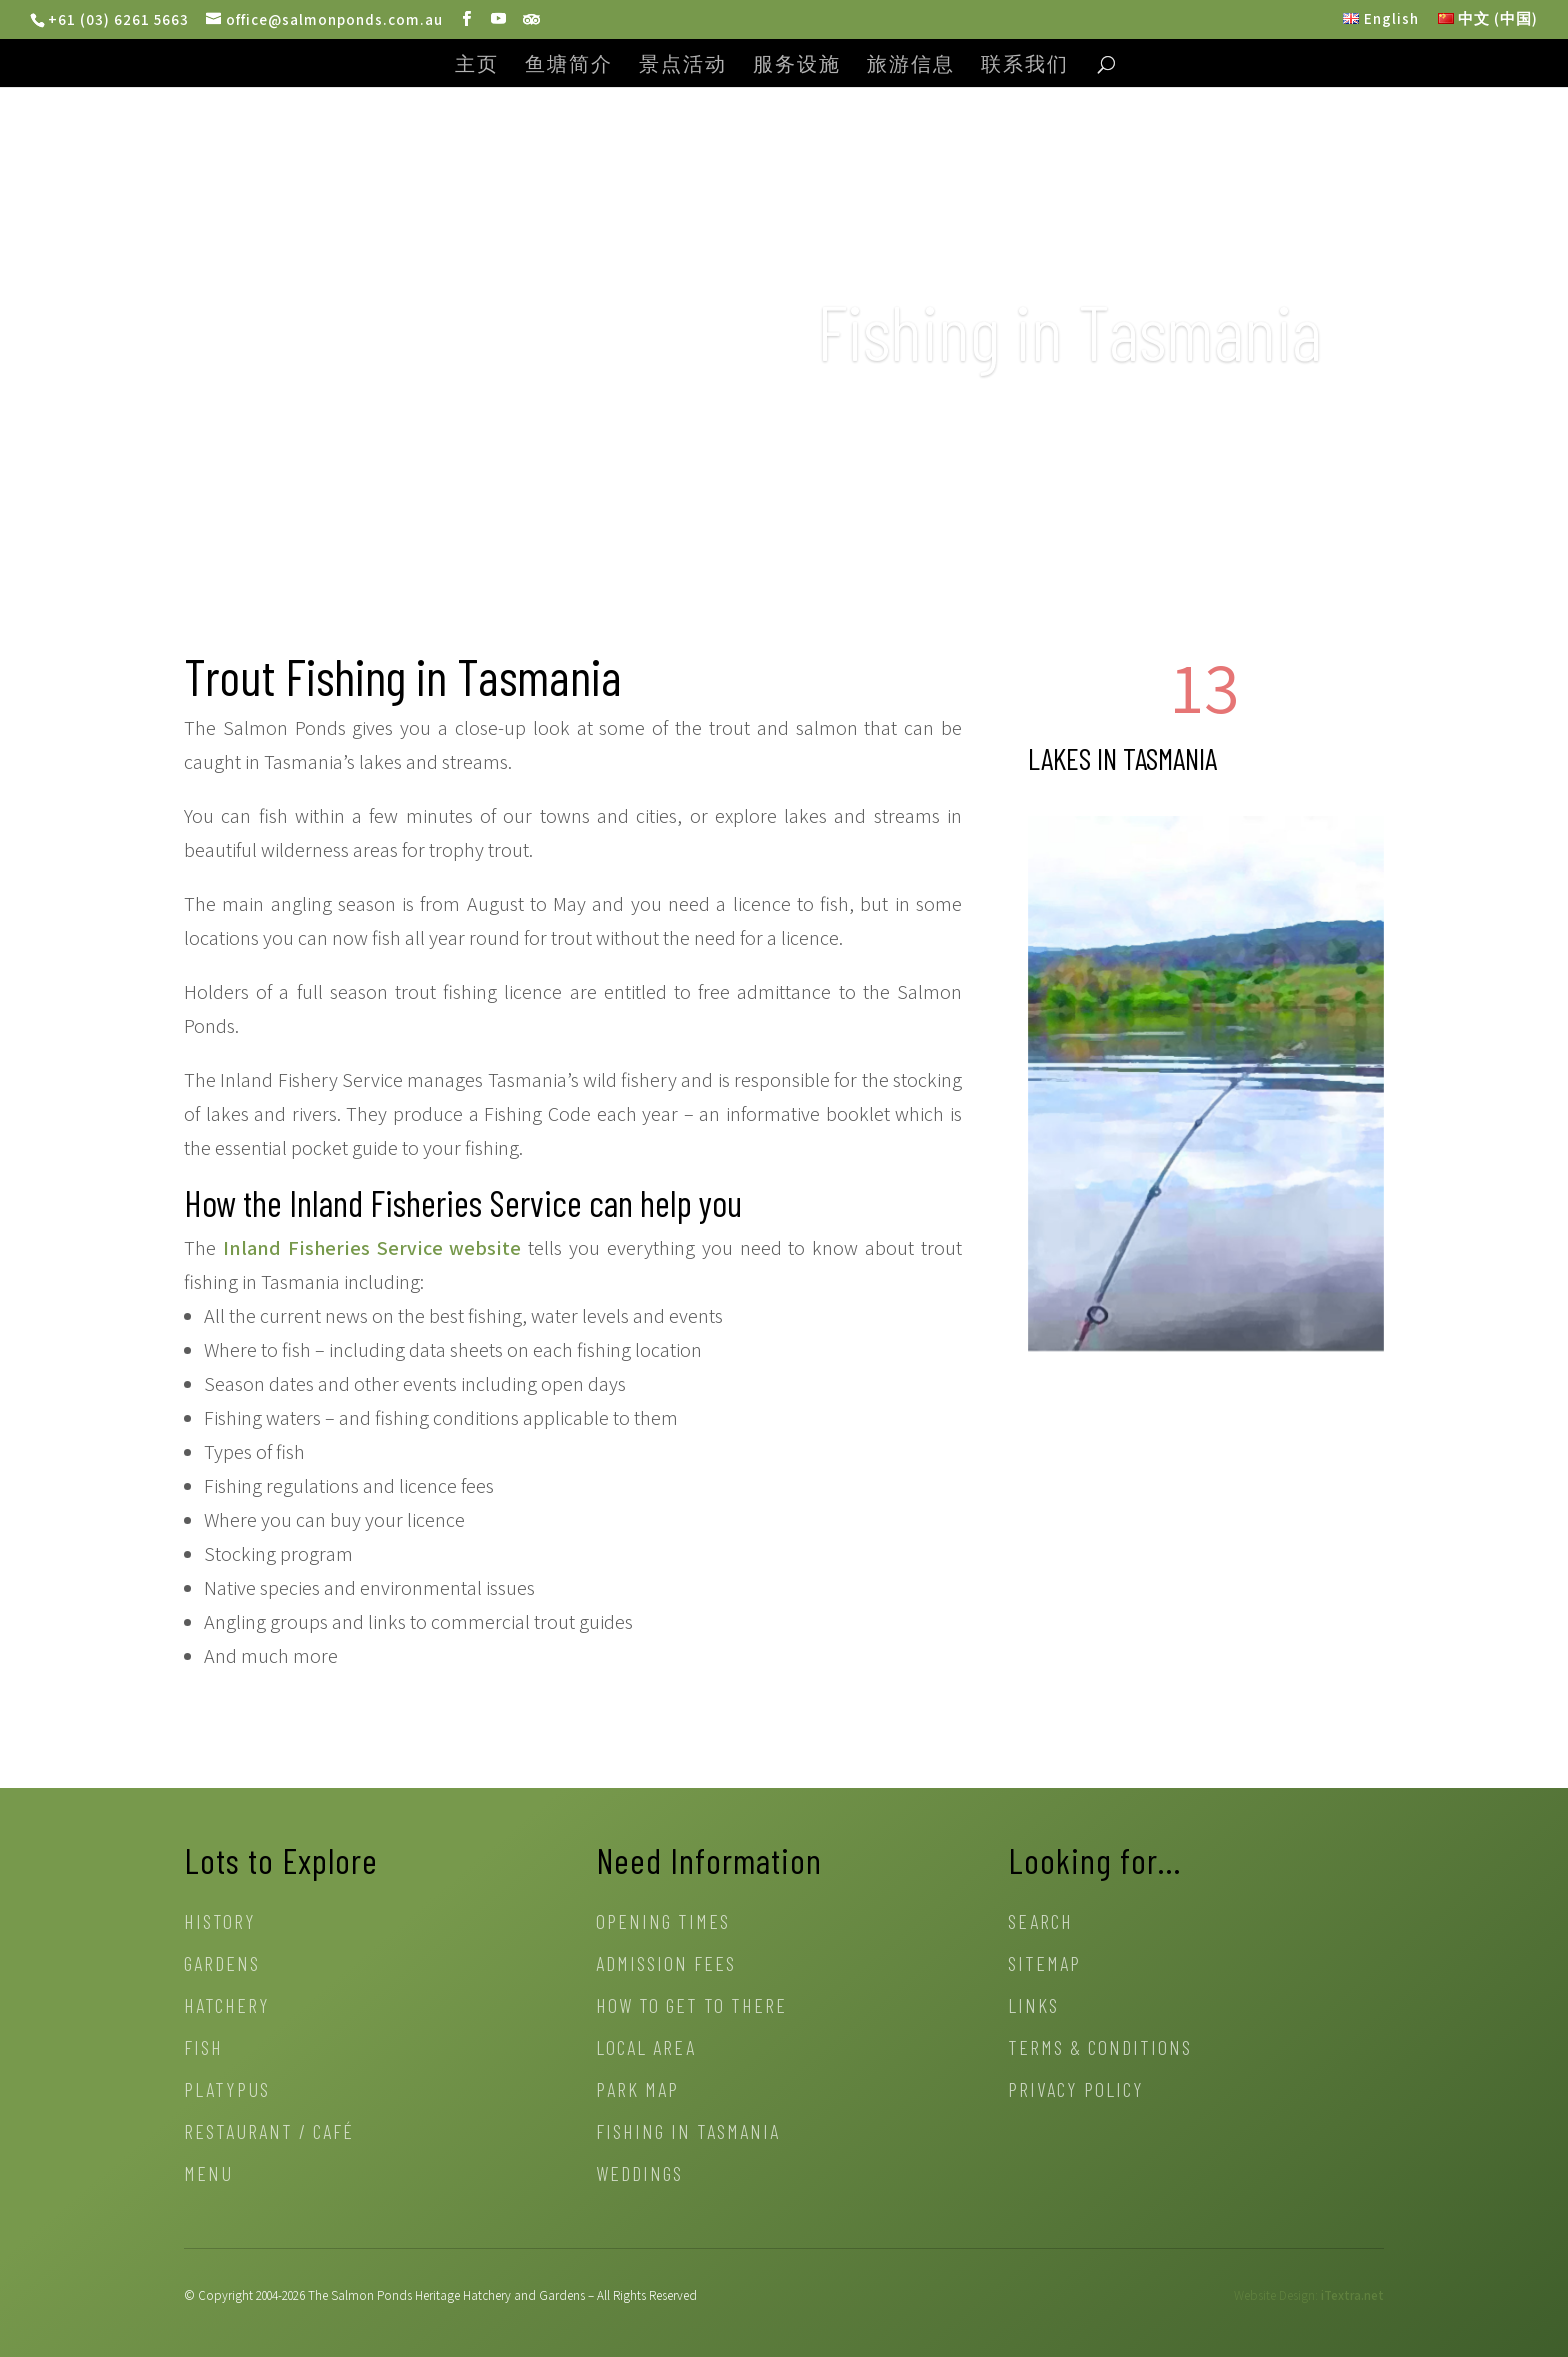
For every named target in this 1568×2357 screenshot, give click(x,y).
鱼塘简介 (569, 65)
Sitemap (1044, 1965)
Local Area (646, 2049)
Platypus (227, 2091)
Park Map (637, 2091)
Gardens (222, 1965)
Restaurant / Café (269, 2133)
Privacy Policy (1076, 2091)
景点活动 (683, 65)
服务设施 (797, 65)
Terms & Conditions (1100, 2049)
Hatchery (227, 2007)
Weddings (639, 2175)
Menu (208, 2175)
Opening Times (663, 1923)
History (220, 1923)
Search (1040, 1923)
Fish (203, 2049)
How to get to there (691, 2007)
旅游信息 (911, 65)
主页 (477, 65)
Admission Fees (666, 1965)
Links (1033, 2007)
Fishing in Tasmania (688, 2133)
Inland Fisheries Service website (372, 1248)
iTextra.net (1352, 2295)
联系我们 (1025, 65)
